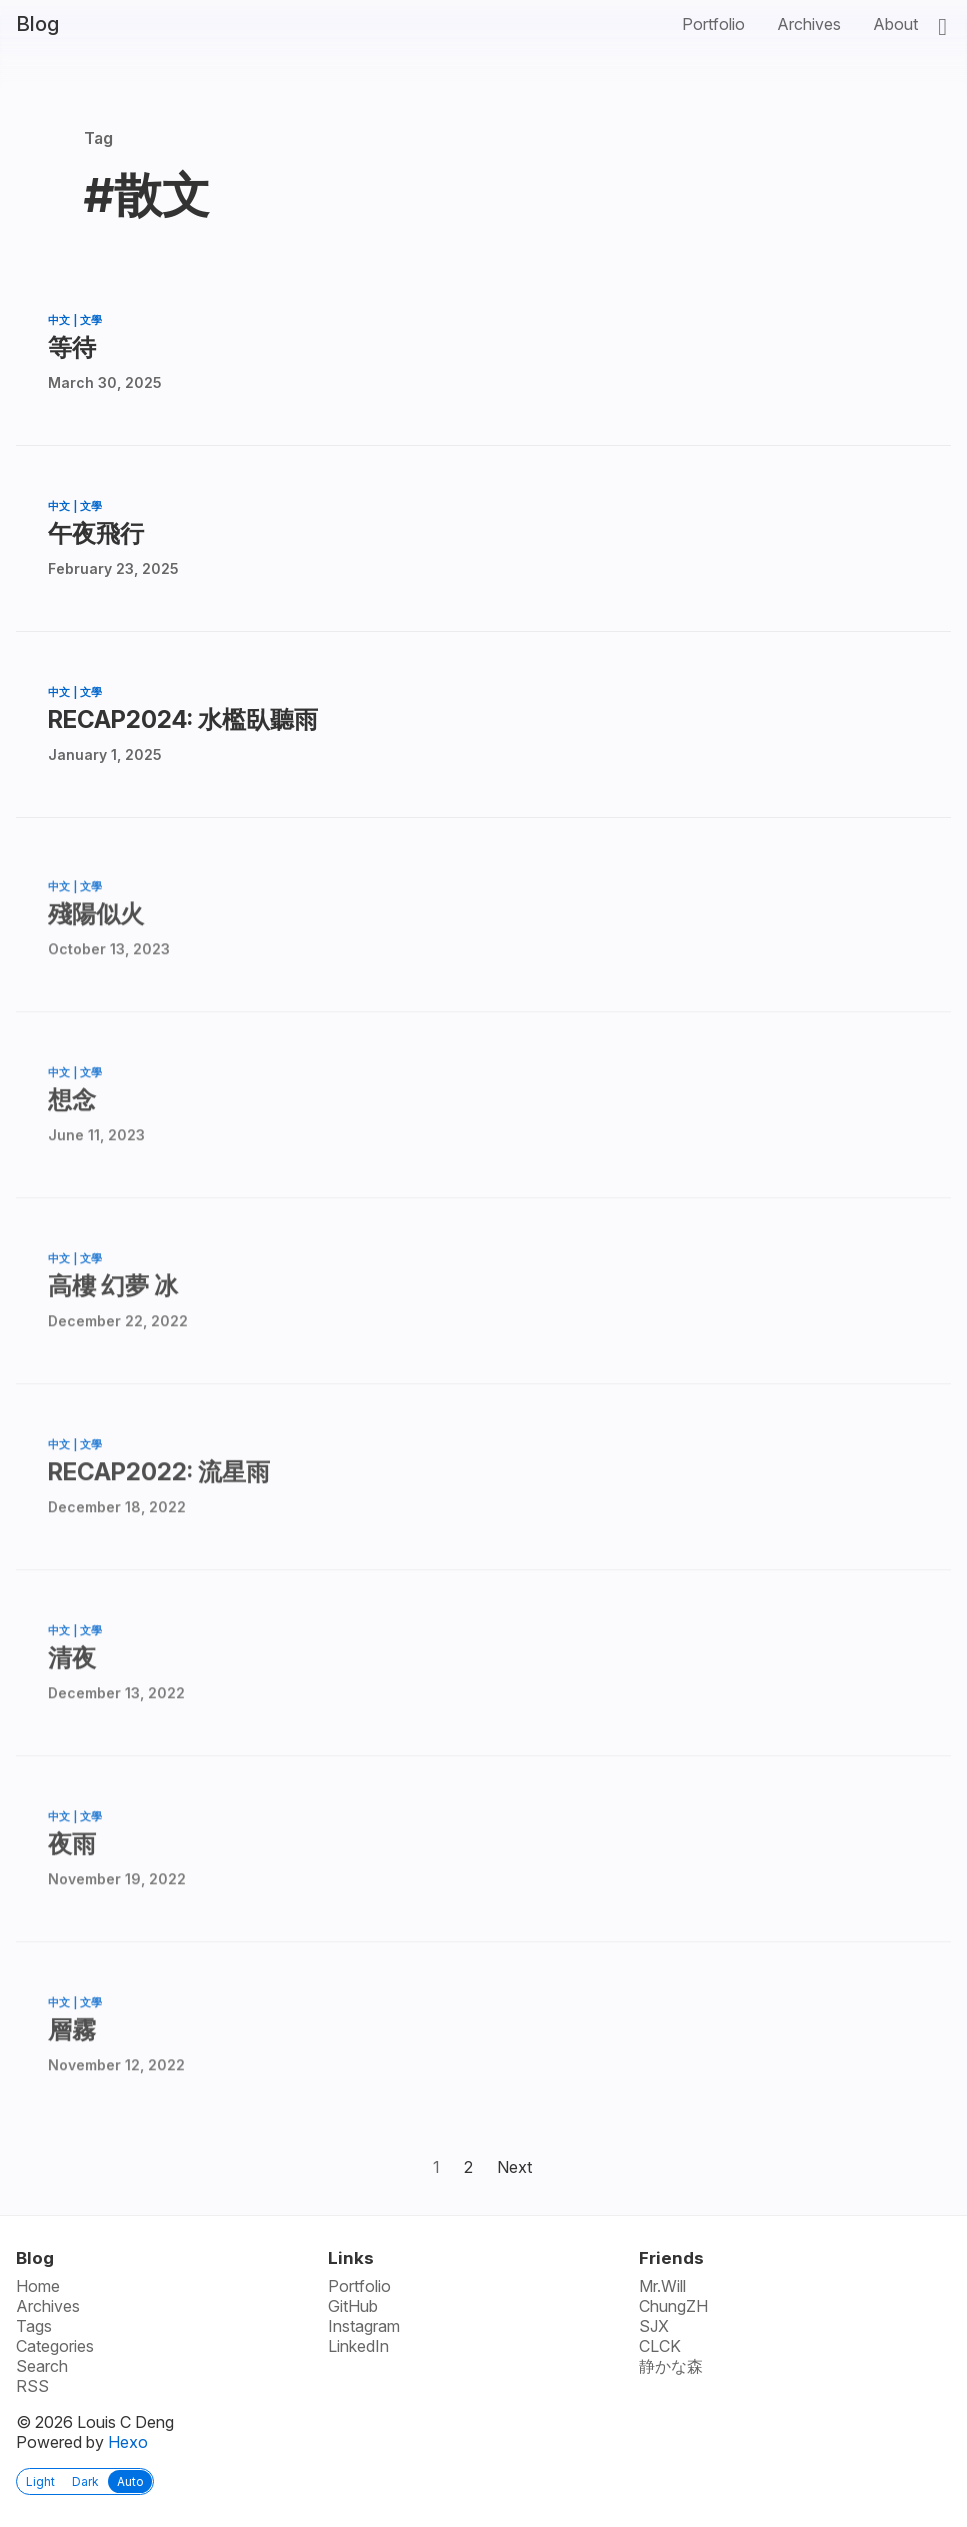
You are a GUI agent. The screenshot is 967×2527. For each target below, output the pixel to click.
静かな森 (671, 2366)
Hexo (128, 2442)
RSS (32, 2386)
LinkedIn (358, 2346)
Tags (34, 2326)
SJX (654, 2326)
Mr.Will (662, 2286)
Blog (37, 24)
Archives (809, 24)
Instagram (364, 2326)
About (895, 24)
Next (514, 2167)
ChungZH (673, 2306)
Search (42, 2366)
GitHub (353, 2306)
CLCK (660, 2346)
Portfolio (713, 24)
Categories (55, 2346)
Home (38, 2286)
